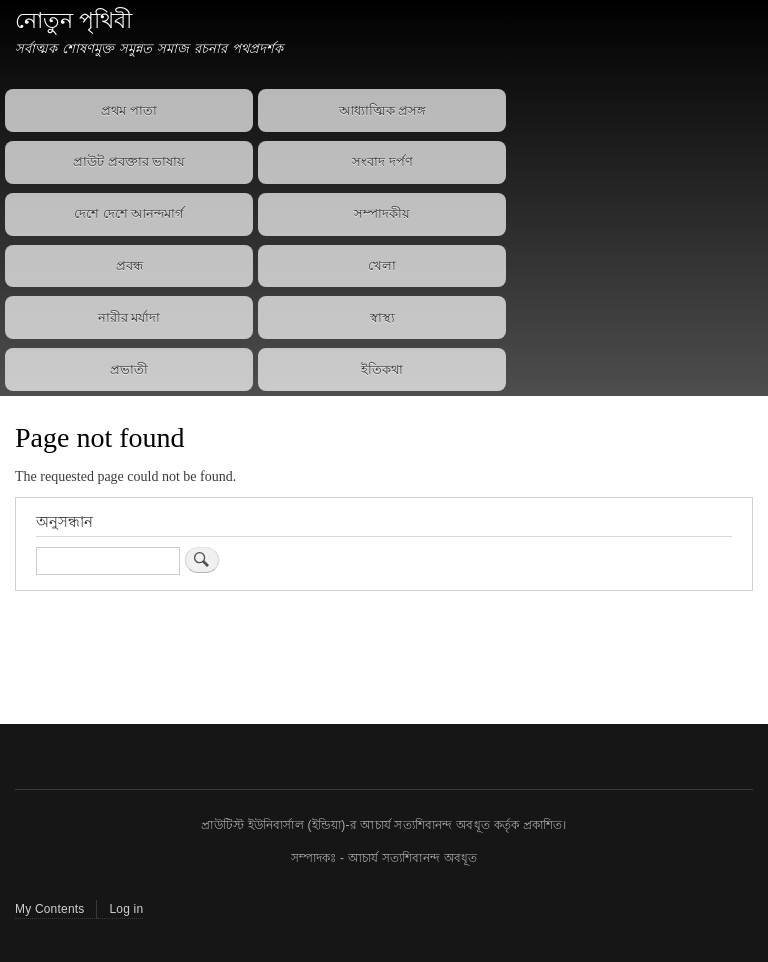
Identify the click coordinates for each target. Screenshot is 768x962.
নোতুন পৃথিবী (73, 20)
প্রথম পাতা (129, 110)
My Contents (49, 909)
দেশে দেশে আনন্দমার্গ (129, 213)
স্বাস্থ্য (382, 317)
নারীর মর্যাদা (129, 317)
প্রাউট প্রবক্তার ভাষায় (129, 161)
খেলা (382, 265)
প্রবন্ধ (129, 265)
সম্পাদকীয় (382, 213)
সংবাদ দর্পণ (382, 161)
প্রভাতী (129, 369)
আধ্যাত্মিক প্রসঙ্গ (383, 110)
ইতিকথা (382, 369)
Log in (126, 909)
